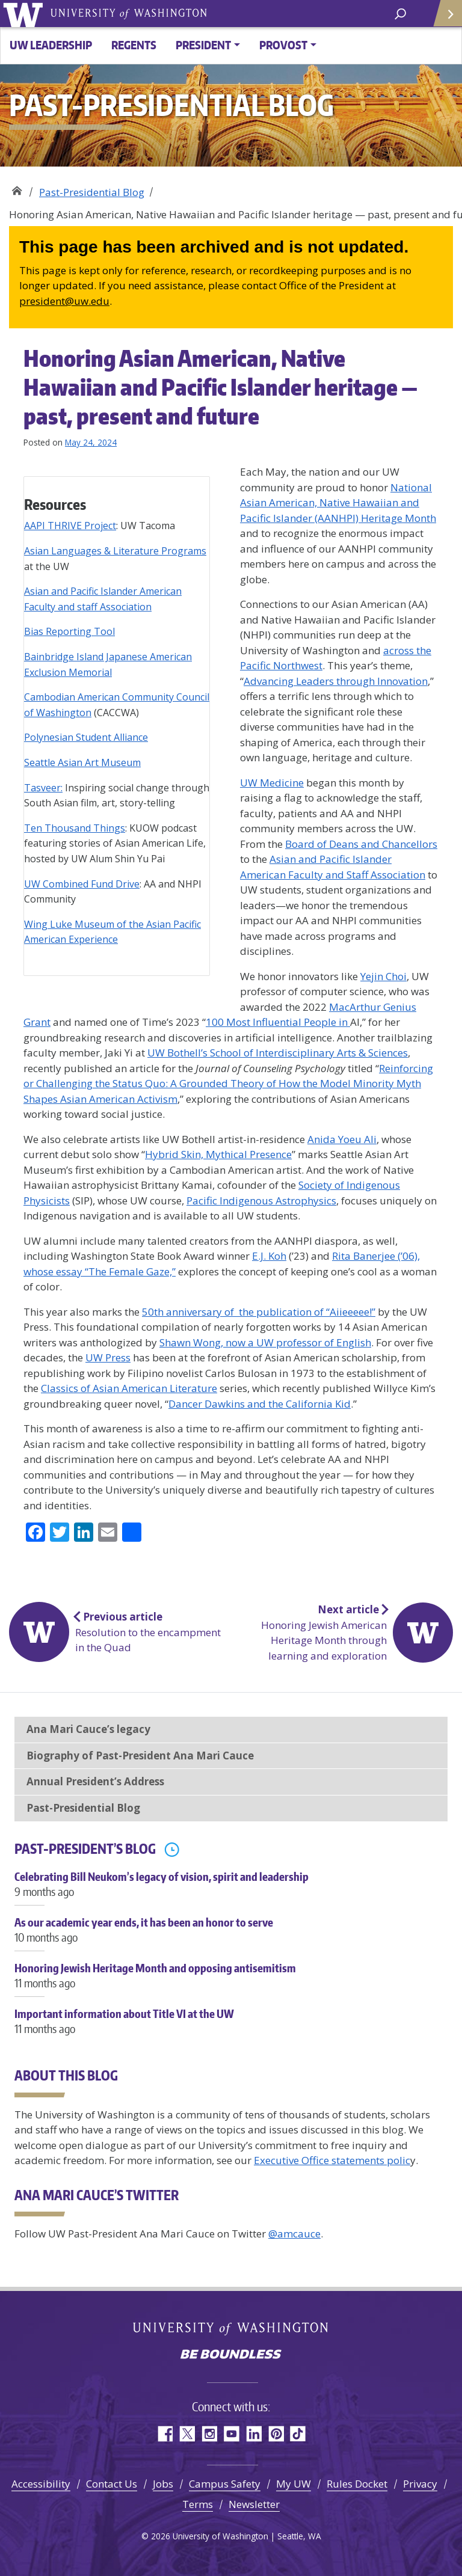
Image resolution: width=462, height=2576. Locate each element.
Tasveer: (43, 787)
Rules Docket (357, 2484)
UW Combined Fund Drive (82, 884)
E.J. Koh (269, 1256)
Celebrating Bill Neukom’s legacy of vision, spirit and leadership (231, 1890)
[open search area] (400, 13)
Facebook (164, 2434)
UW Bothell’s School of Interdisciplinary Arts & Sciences (277, 1053)
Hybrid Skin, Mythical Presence (218, 1154)
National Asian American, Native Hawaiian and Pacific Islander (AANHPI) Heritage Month (338, 502)
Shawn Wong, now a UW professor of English (265, 1342)
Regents (133, 44)
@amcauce (294, 2233)
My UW (293, 2484)
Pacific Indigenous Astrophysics (261, 1200)
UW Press (108, 1357)
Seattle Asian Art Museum (82, 762)
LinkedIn (253, 2434)
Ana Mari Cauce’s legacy (88, 1729)
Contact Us (111, 2484)
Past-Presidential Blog (91, 192)
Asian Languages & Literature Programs (115, 550)
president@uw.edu (64, 301)
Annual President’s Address (95, 1781)
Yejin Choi (383, 976)
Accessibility (40, 2484)
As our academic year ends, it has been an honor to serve (231, 1936)
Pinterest (276, 2434)
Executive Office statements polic (332, 2160)
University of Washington (25, 13)
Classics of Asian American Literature (129, 1388)
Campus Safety (224, 2484)
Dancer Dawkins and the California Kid (259, 1404)
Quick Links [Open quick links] (443, 18)
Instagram (209, 2434)
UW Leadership (51, 44)
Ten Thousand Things (74, 828)
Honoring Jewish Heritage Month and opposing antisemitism (231, 1982)
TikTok (298, 2434)
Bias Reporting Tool (69, 631)
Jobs (163, 2484)
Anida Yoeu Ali (342, 1139)
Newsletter (254, 2504)
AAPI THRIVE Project (70, 525)
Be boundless (231, 2355)
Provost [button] (283, 44)
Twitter (187, 2434)
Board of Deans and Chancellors (361, 844)
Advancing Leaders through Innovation (336, 681)
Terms (197, 2504)
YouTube (231, 2434)
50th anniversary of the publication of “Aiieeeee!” (258, 1312)
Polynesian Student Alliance (86, 737)
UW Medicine (272, 783)
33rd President (16, 188)
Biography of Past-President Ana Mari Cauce (140, 1755)
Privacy (420, 2484)
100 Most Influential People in (278, 1022)
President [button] (203, 44)
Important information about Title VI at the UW (231, 2028)
